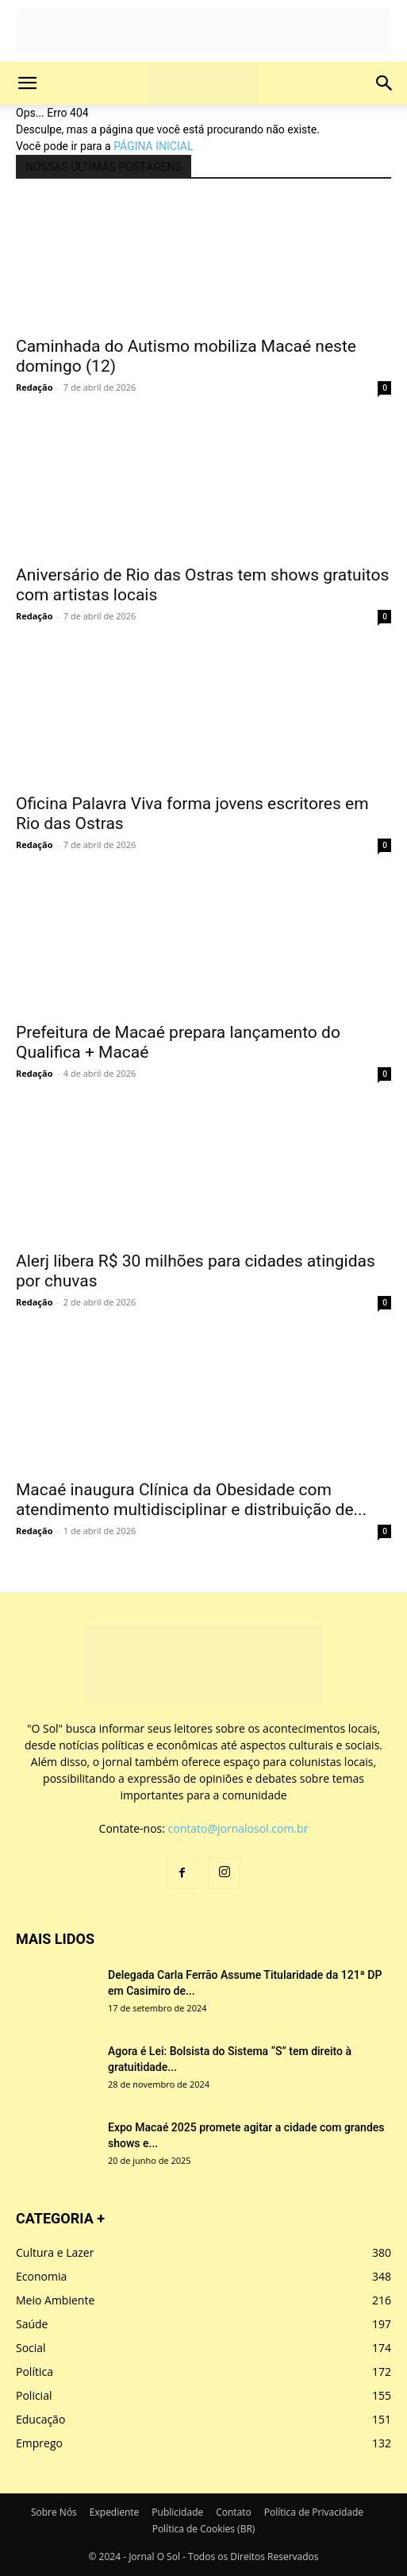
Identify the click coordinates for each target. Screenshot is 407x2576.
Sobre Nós (54, 2512)
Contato (233, 2512)
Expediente (115, 2512)
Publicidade (177, 2512)
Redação (34, 387)
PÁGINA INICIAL (153, 146)
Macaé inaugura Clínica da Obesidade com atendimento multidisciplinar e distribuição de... (191, 1499)
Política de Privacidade (313, 2512)
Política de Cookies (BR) (203, 2529)
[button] (27, 83)
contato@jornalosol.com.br (238, 1828)
